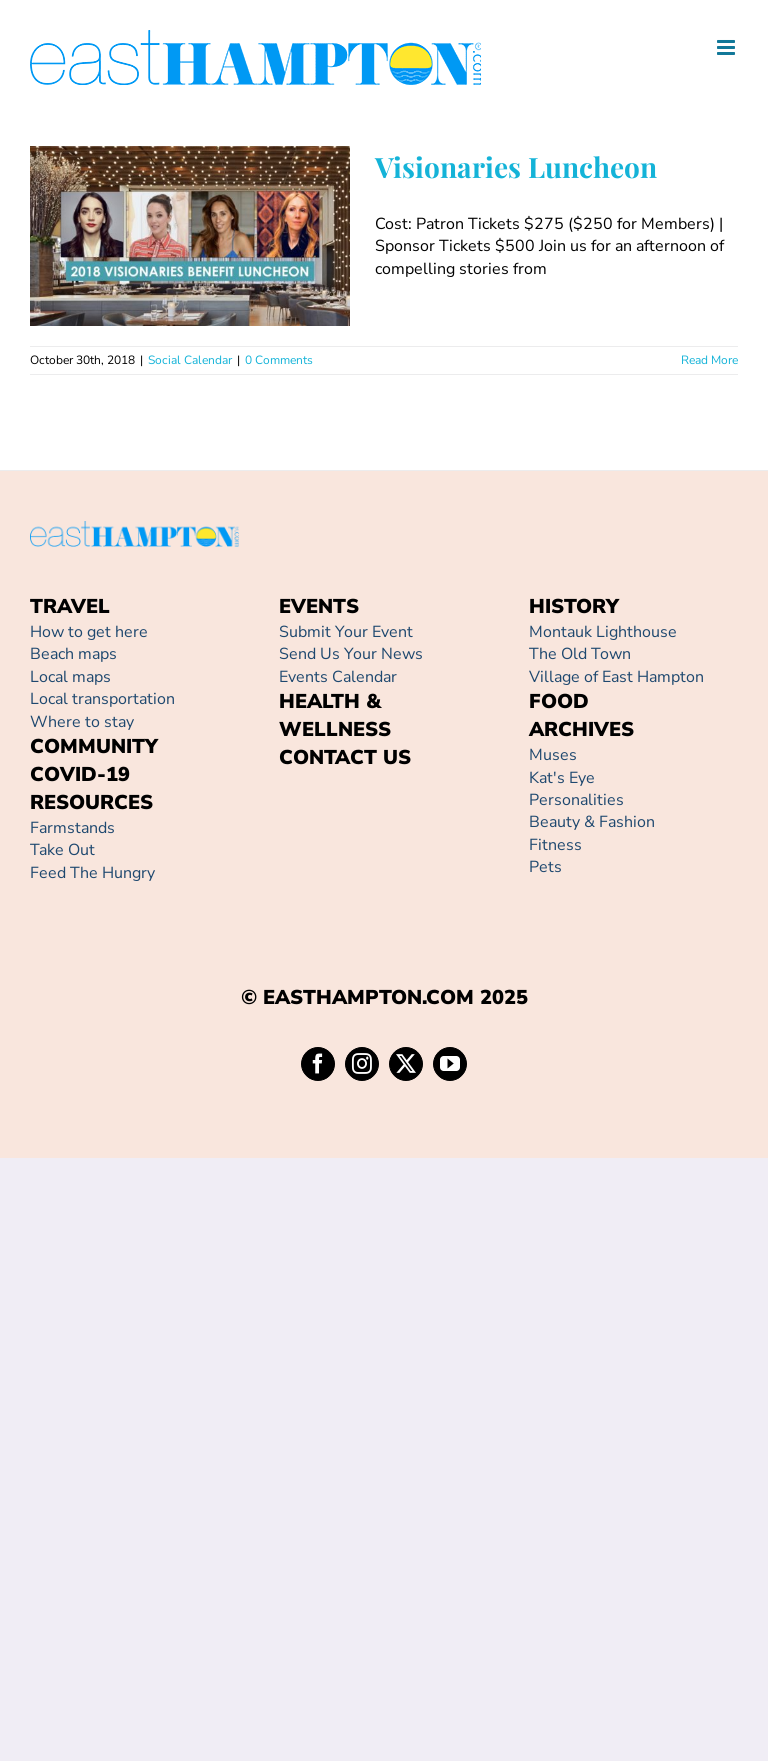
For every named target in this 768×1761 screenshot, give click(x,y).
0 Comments (279, 360)
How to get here (89, 632)
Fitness (555, 845)
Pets (545, 867)
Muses (553, 755)
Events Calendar (338, 677)
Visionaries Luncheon (516, 166)
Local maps (70, 677)
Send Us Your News (351, 654)
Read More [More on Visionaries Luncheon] (709, 360)
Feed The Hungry (92, 873)
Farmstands (72, 828)
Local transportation (102, 699)
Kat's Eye (562, 778)
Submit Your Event (346, 632)
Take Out (62, 850)
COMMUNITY (94, 746)
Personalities (576, 800)
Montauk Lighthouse (603, 632)
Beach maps (73, 654)
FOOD (559, 701)
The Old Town (580, 654)
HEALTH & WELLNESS (335, 715)
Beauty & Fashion (592, 822)
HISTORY (574, 606)
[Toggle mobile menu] (727, 47)
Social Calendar (190, 360)
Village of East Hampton (616, 677)
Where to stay (82, 722)
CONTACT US (345, 757)
